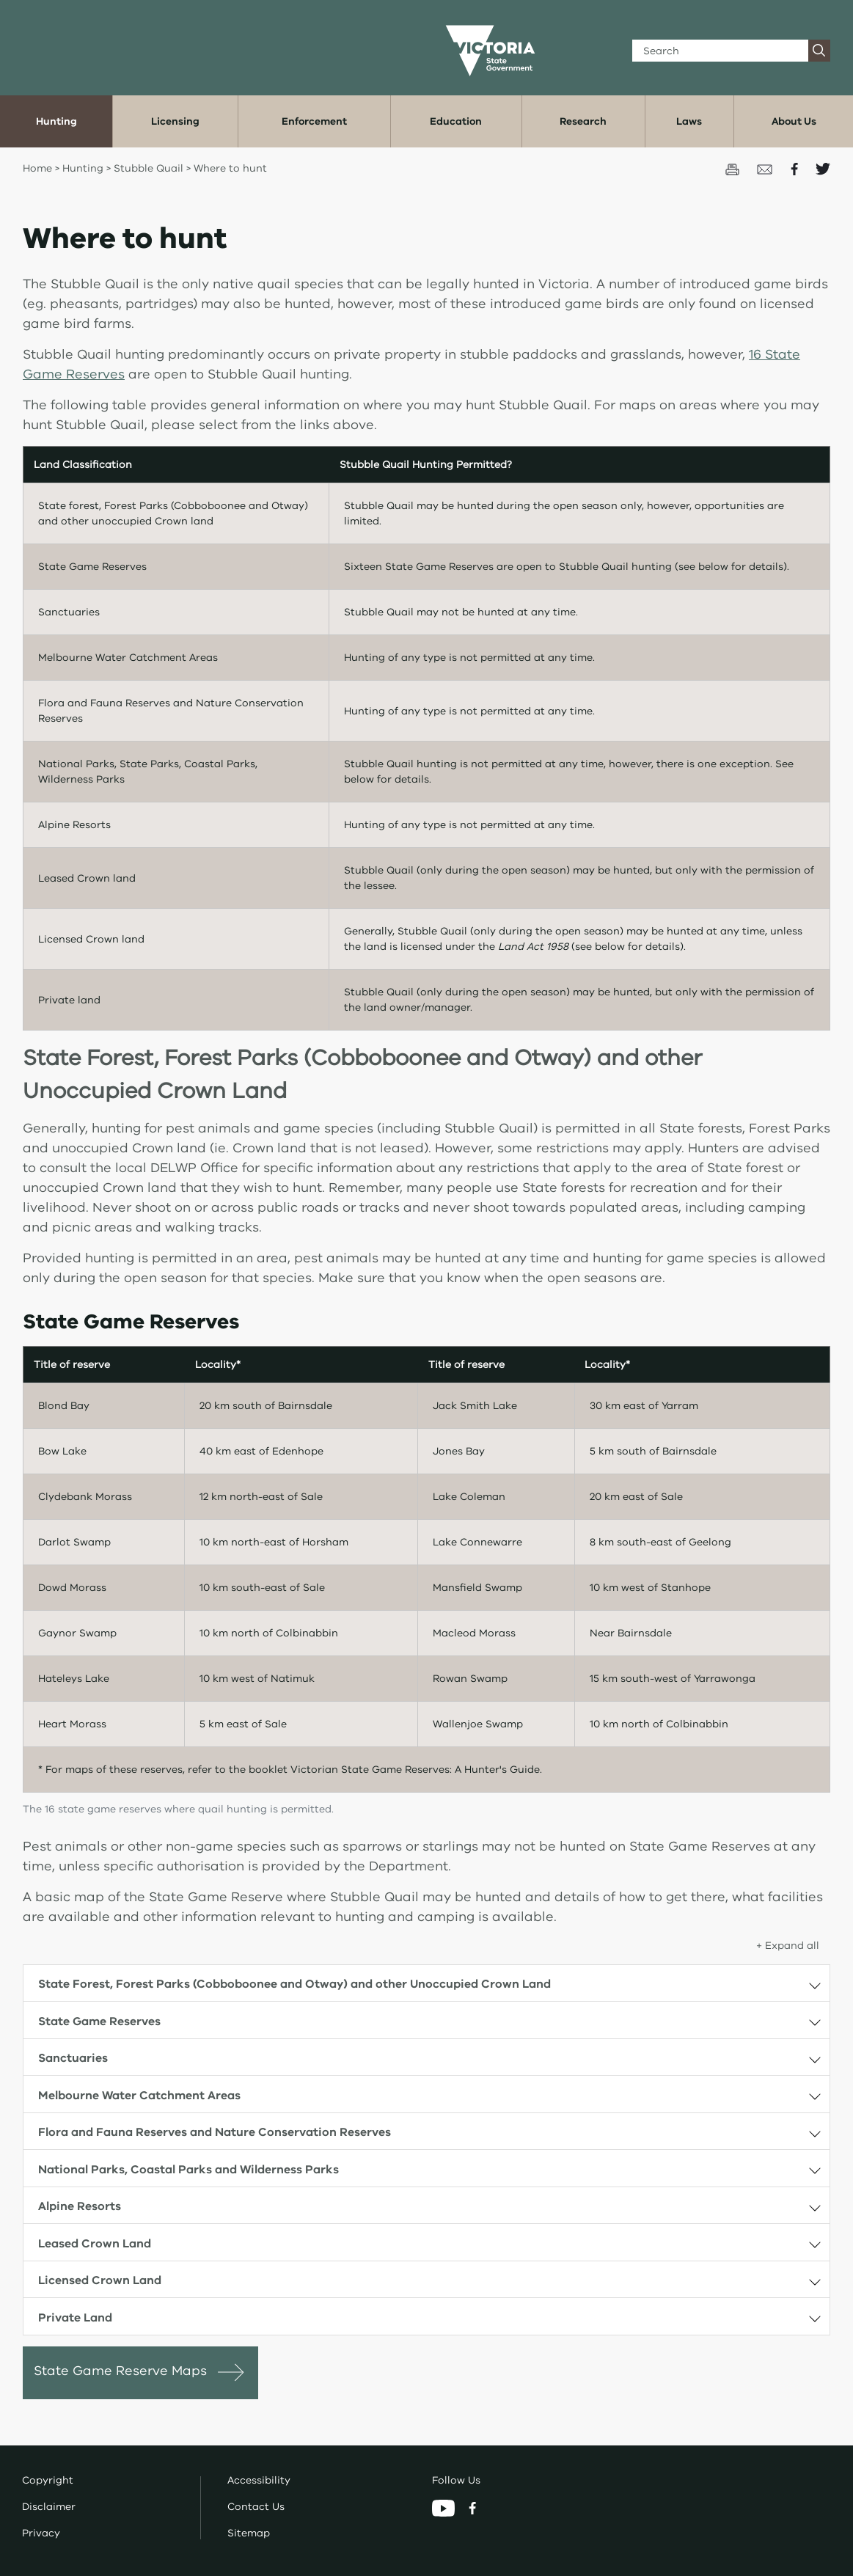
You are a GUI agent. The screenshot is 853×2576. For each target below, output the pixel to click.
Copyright (47, 2480)
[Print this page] (733, 168)
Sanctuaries (73, 2058)
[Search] (720, 51)
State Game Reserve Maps (120, 2370)
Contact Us (256, 2507)
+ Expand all (787, 1946)
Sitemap (248, 2533)
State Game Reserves (99, 2021)
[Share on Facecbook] (796, 168)
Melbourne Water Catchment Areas (139, 2095)
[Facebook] (472, 2507)
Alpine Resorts (79, 2206)
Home (37, 168)
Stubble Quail (150, 168)
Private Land (75, 2318)
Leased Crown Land (94, 2244)
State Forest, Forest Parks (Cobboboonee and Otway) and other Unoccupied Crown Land (294, 1984)
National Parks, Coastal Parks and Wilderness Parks (188, 2170)
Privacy (41, 2533)
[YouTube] (445, 2507)
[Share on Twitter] (823, 168)
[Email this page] (766, 168)
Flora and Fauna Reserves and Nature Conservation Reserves (214, 2132)
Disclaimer (49, 2507)
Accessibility (258, 2480)
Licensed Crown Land (99, 2280)
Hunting (82, 168)
